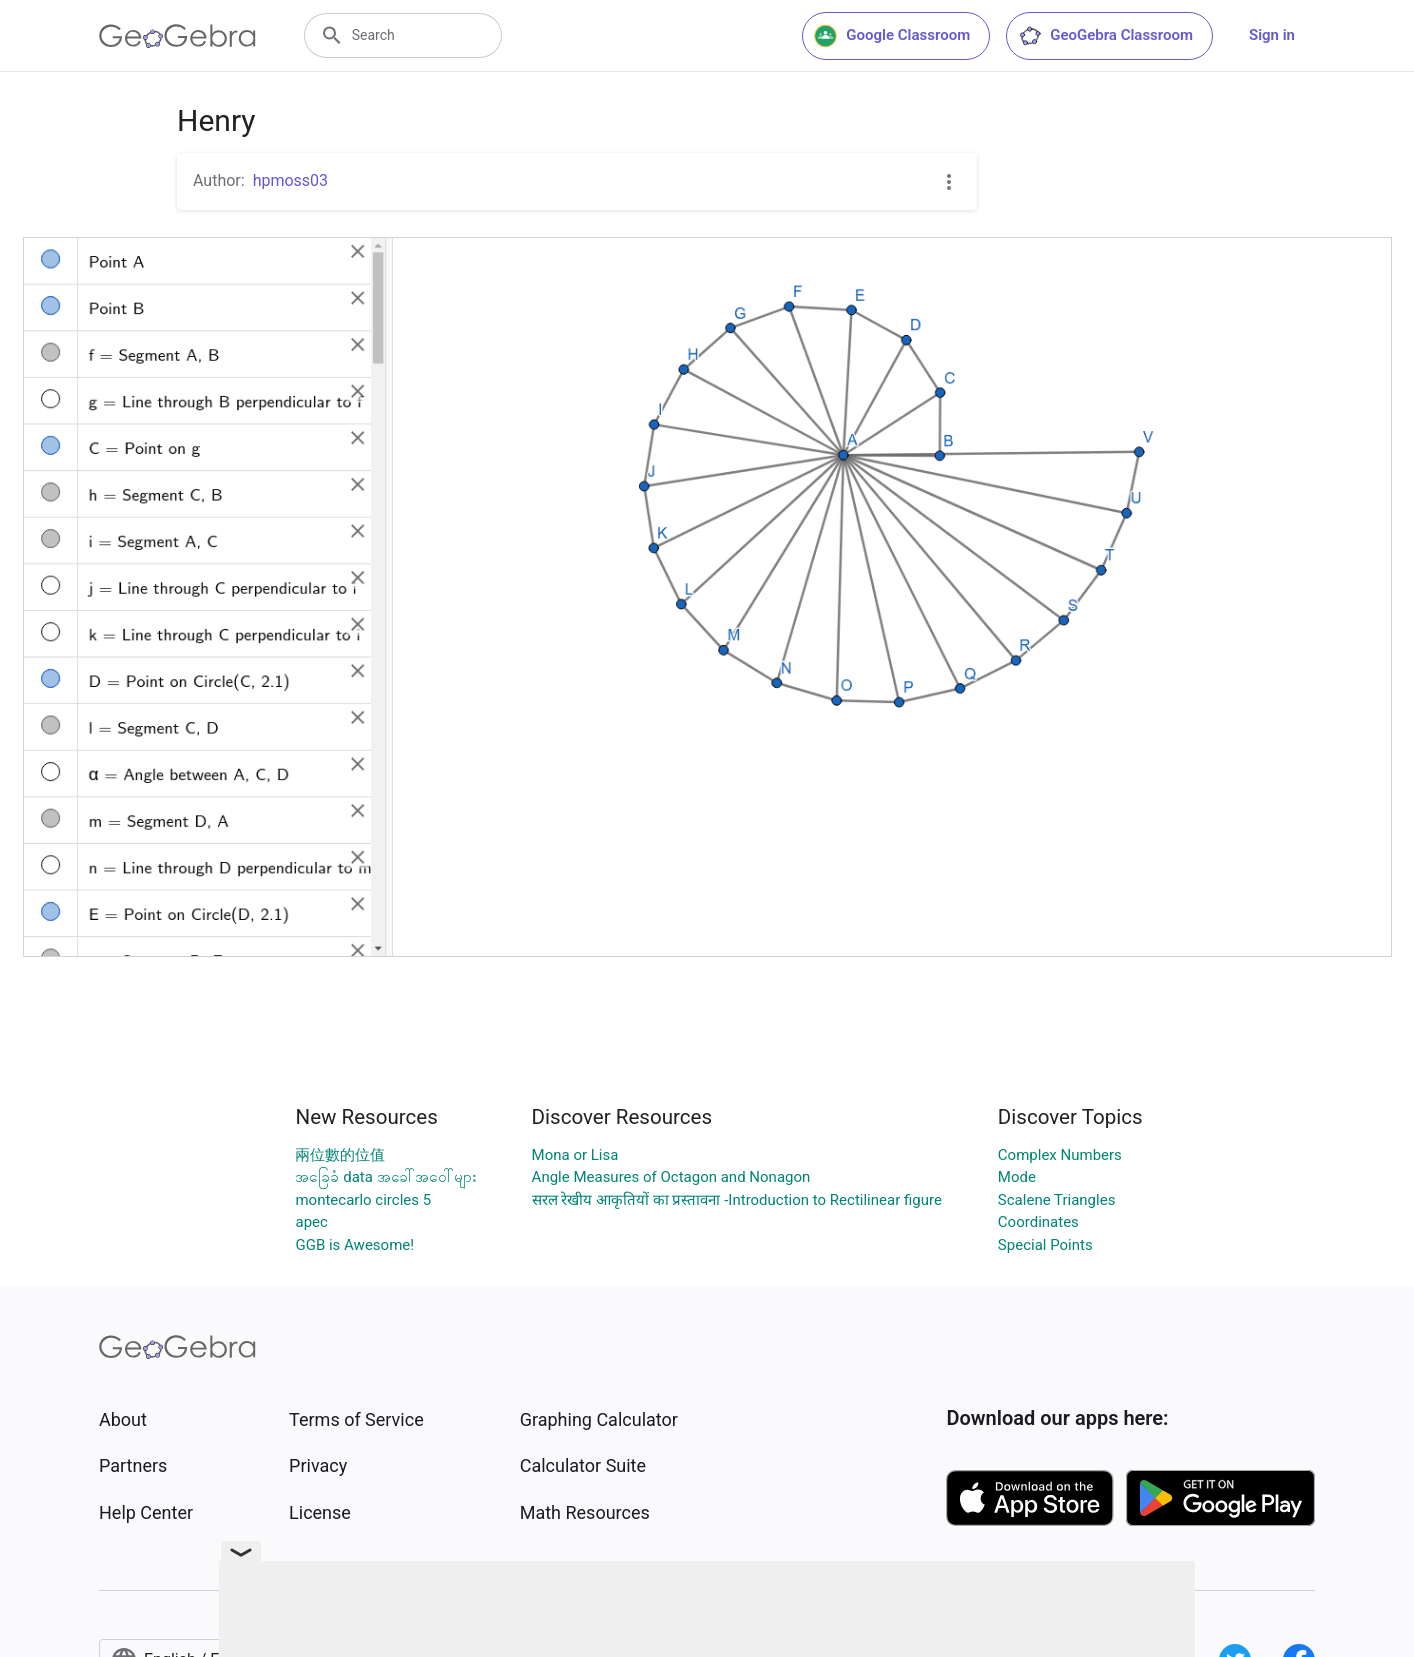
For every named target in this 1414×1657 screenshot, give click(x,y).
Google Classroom (892, 36)
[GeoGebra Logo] (177, 36)
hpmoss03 (290, 180)
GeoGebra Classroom (1105, 36)
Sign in (1272, 35)
